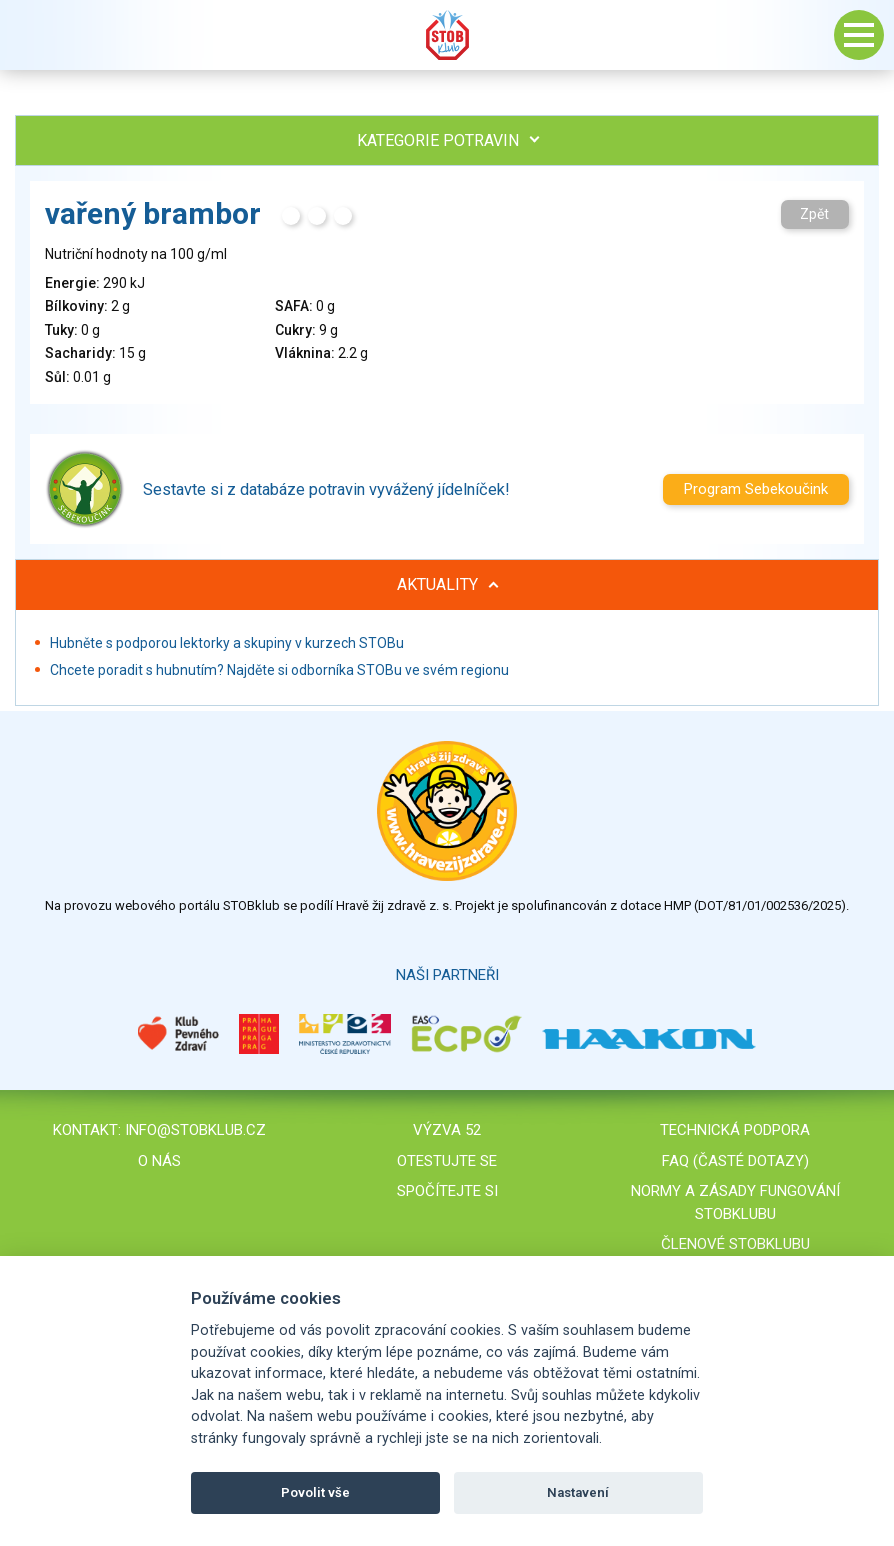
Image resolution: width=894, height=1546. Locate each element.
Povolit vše (315, 1492)
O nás (159, 1161)
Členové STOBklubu (735, 1244)
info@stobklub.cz (195, 1130)
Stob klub (447, 35)
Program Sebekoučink (756, 489)
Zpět (814, 214)
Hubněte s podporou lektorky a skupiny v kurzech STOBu (227, 643)
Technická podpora (735, 1130)
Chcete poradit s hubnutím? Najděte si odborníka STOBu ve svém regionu (279, 670)
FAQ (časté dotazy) (735, 1161)
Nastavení (578, 1492)
